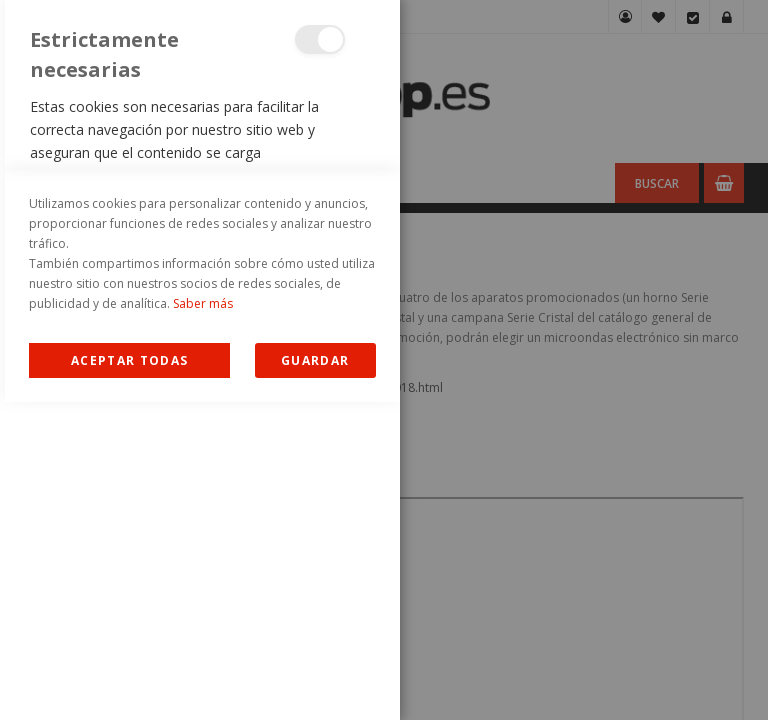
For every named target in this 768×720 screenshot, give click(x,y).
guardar (315, 678)
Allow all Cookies (129, 678)
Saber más (203, 621)
